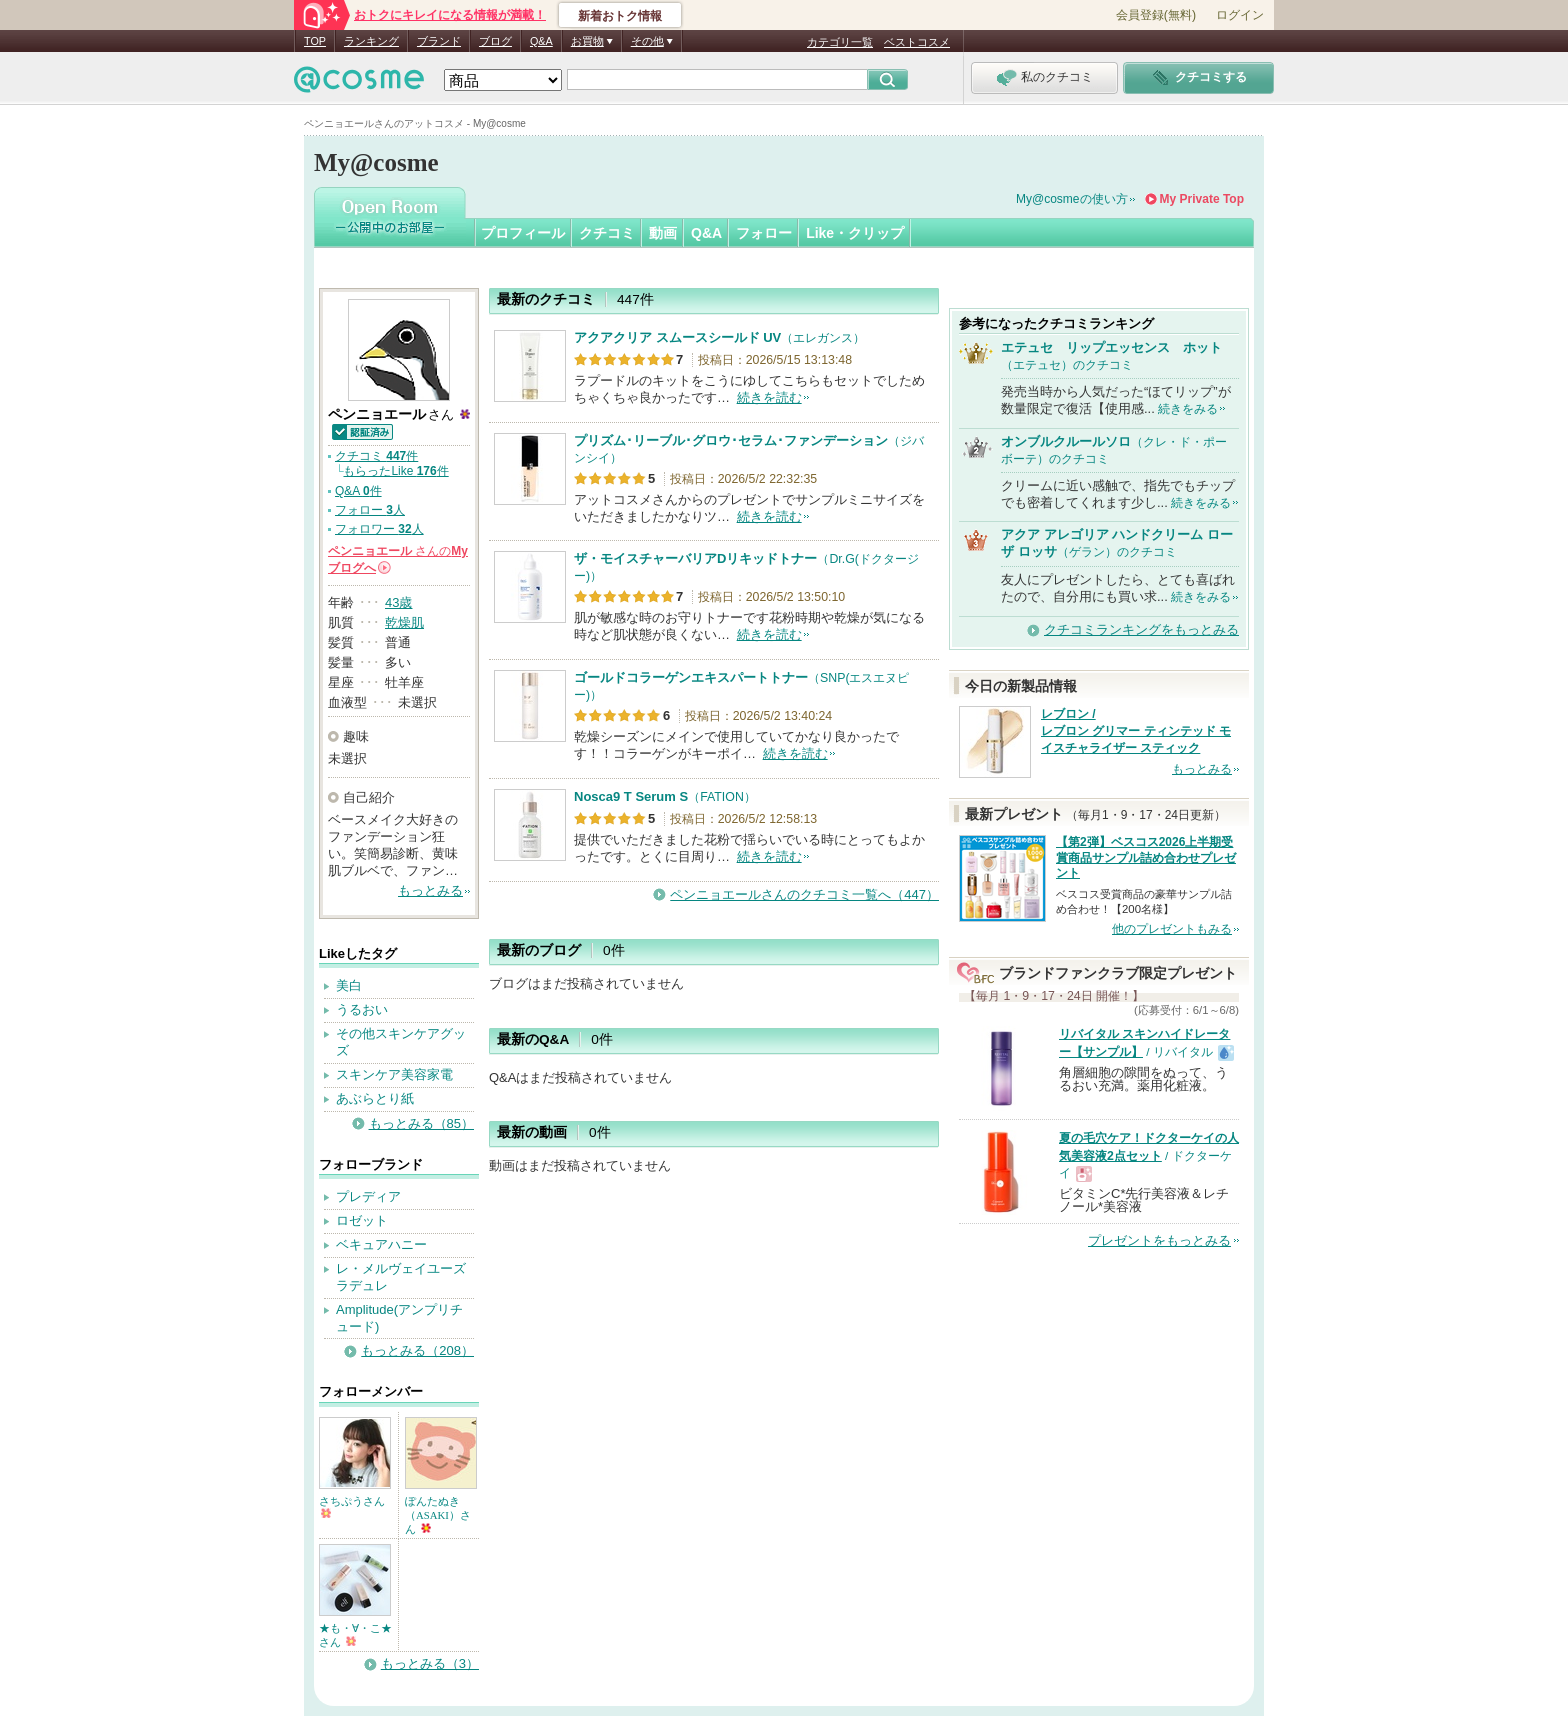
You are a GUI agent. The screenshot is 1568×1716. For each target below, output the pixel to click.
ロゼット (362, 1220)
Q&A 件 (358, 491)
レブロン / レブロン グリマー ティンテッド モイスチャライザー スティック (1136, 731)
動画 (663, 233)
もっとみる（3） (430, 1663)
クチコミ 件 (376, 456)
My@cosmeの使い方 (1072, 199)
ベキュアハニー (381, 1244)
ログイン (1240, 15)
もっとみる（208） (417, 1350)
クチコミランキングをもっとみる (1141, 629)
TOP (315, 41)
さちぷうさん (352, 1506)
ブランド (439, 41)
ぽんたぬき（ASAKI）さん (438, 1515)
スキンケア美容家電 (394, 1074)
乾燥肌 (404, 622)
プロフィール (523, 233)
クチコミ (607, 233)
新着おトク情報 (620, 16)
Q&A (541, 41)
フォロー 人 (370, 510)
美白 (349, 985)
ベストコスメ (917, 42)
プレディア (368, 1196)
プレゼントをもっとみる (1159, 1240)
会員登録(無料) (1156, 15)
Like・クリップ (855, 233)
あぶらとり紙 (375, 1098)
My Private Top (1202, 199)
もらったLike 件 (395, 471)
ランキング (371, 41)
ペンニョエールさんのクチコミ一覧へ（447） (804, 894)
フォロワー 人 (379, 529)
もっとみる (430, 890)
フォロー (764, 233)
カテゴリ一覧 (840, 42)
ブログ (495, 41)
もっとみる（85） (421, 1123)
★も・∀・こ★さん (355, 1635)
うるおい (362, 1009)
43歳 (398, 602)
